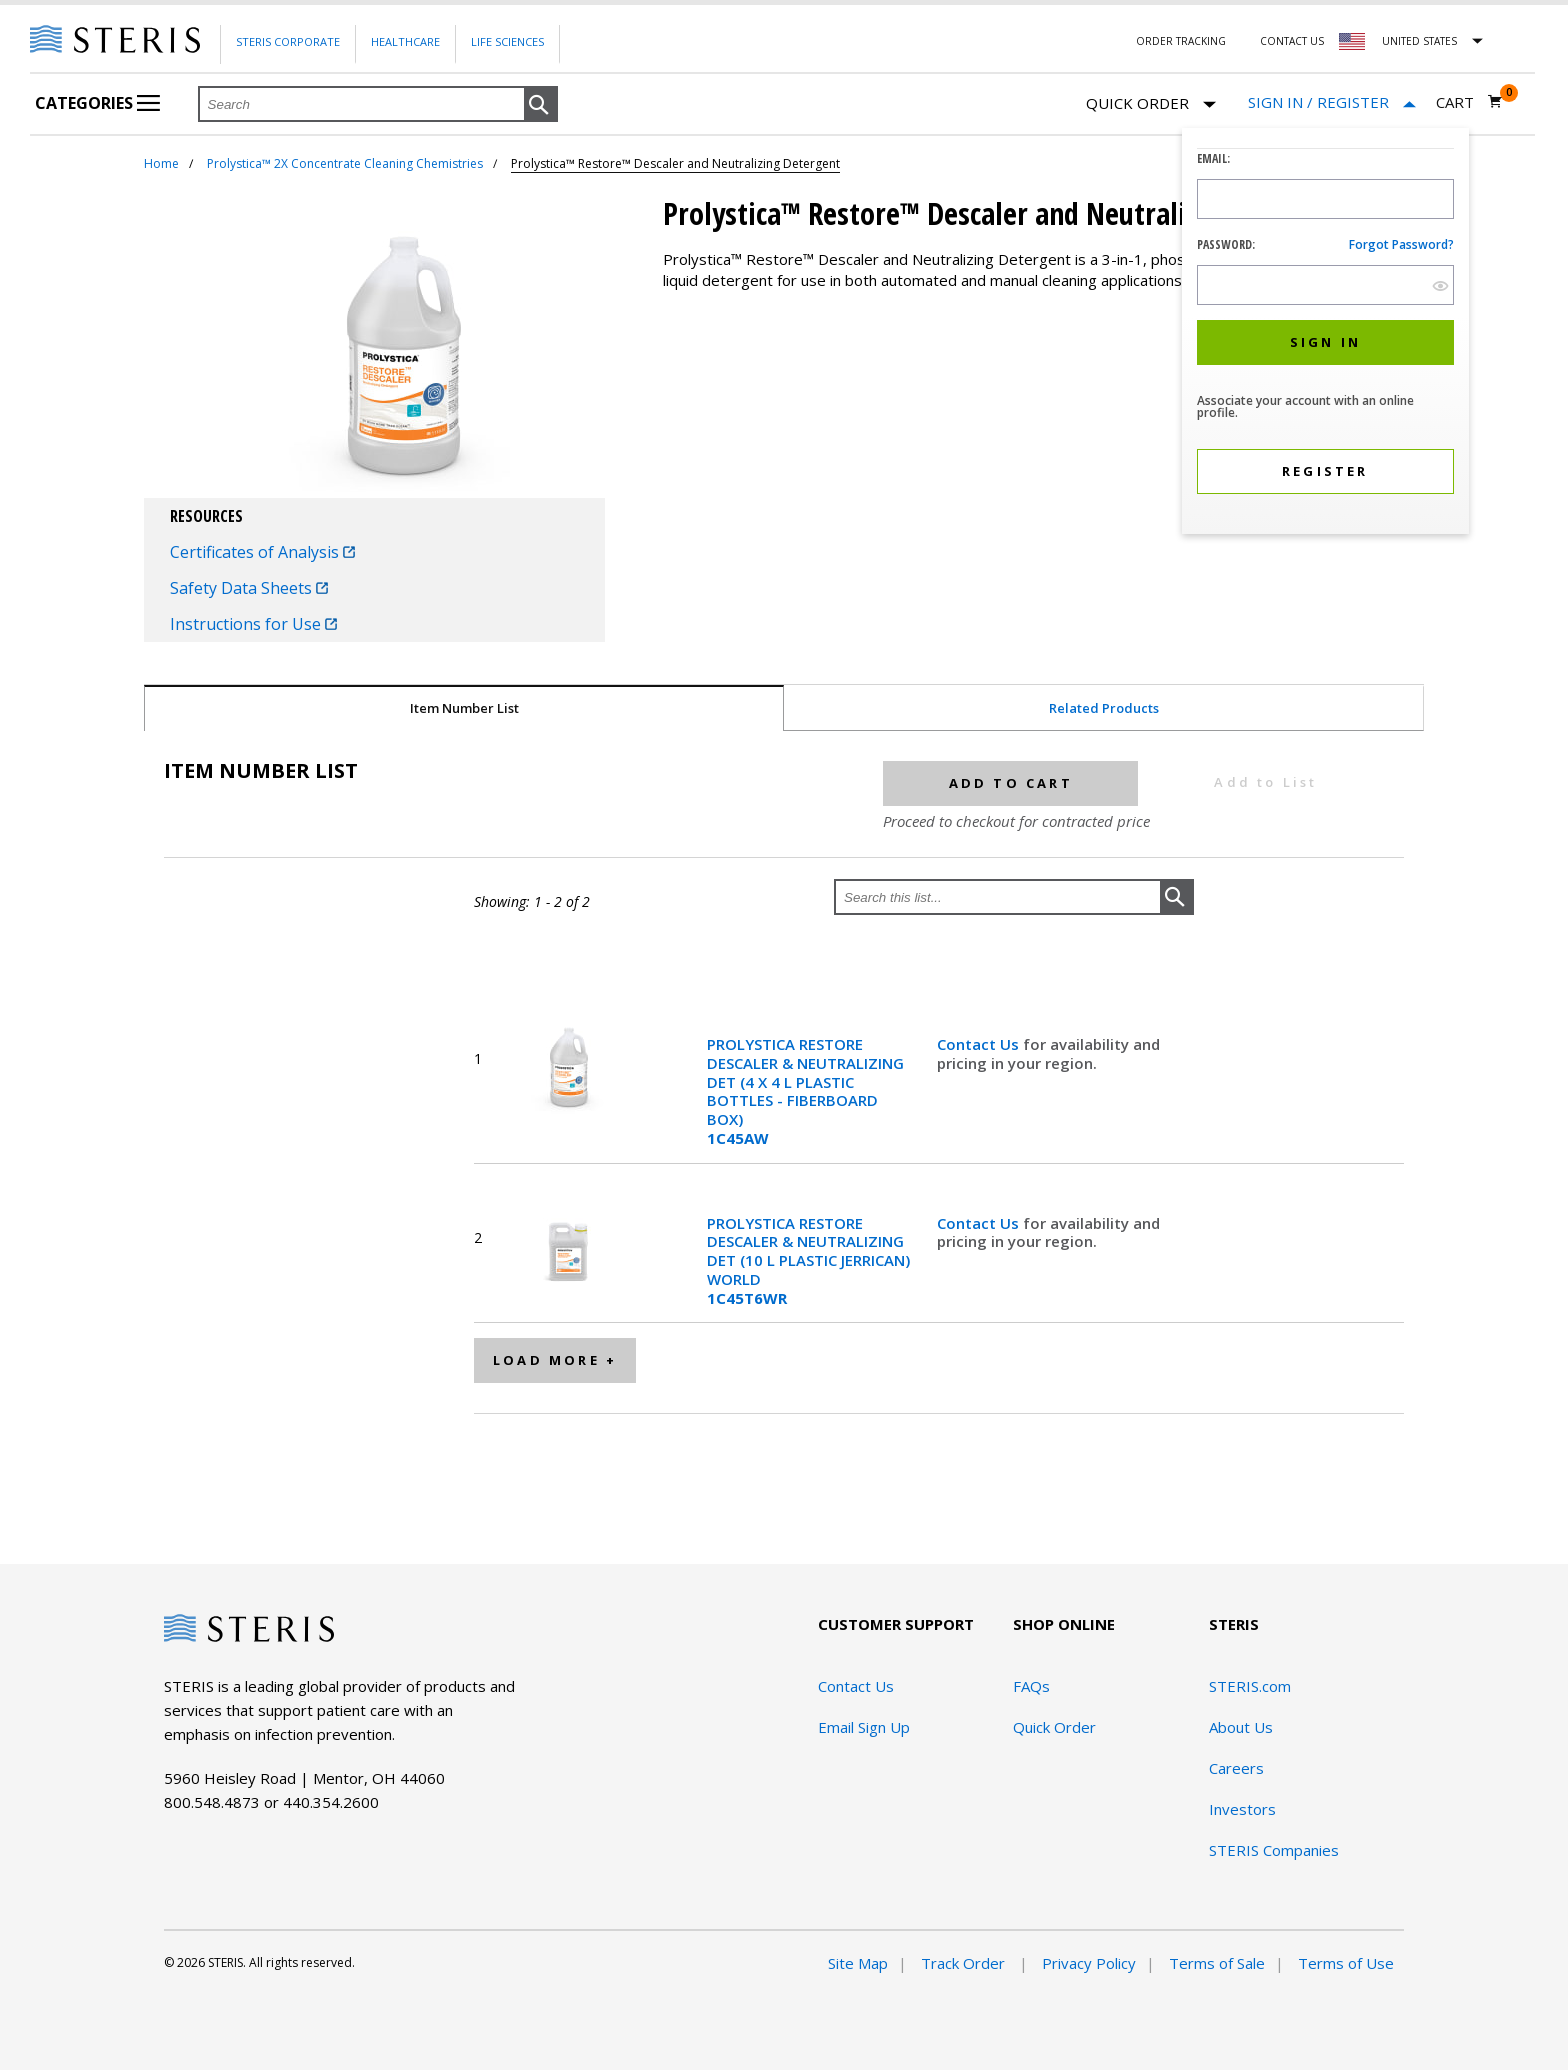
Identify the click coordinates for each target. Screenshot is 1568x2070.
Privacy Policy (1089, 1963)
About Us (1241, 1727)
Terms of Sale (1217, 1963)
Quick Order (1151, 104)
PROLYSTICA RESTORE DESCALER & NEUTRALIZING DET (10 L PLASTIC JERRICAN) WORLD (808, 1261)
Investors (1242, 1809)
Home (161, 163)
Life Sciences (507, 41)
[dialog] (1325, 333)
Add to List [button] (1265, 782)
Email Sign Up (864, 1727)
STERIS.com (1250, 1686)
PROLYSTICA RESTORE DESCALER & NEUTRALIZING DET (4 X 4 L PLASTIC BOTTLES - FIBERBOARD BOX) (805, 1091)
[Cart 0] (1469, 102)
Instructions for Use (253, 624)
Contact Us (1292, 41)
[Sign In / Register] (1332, 102)
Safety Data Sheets (249, 588)
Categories (97, 103)
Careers (1236, 1768)
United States (1419, 41)
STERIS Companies (1274, 1850)
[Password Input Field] (1325, 285)
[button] (541, 105)
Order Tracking (1181, 41)
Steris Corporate (288, 41)
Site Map (858, 1963)
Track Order (965, 1963)
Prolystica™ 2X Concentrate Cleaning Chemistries (345, 163)
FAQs (1031, 1686)
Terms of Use (1346, 1963)
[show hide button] (1440, 285)
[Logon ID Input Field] (1325, 199)
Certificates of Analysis (262, 552)
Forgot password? (1401, 244)
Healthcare (405, 41)
